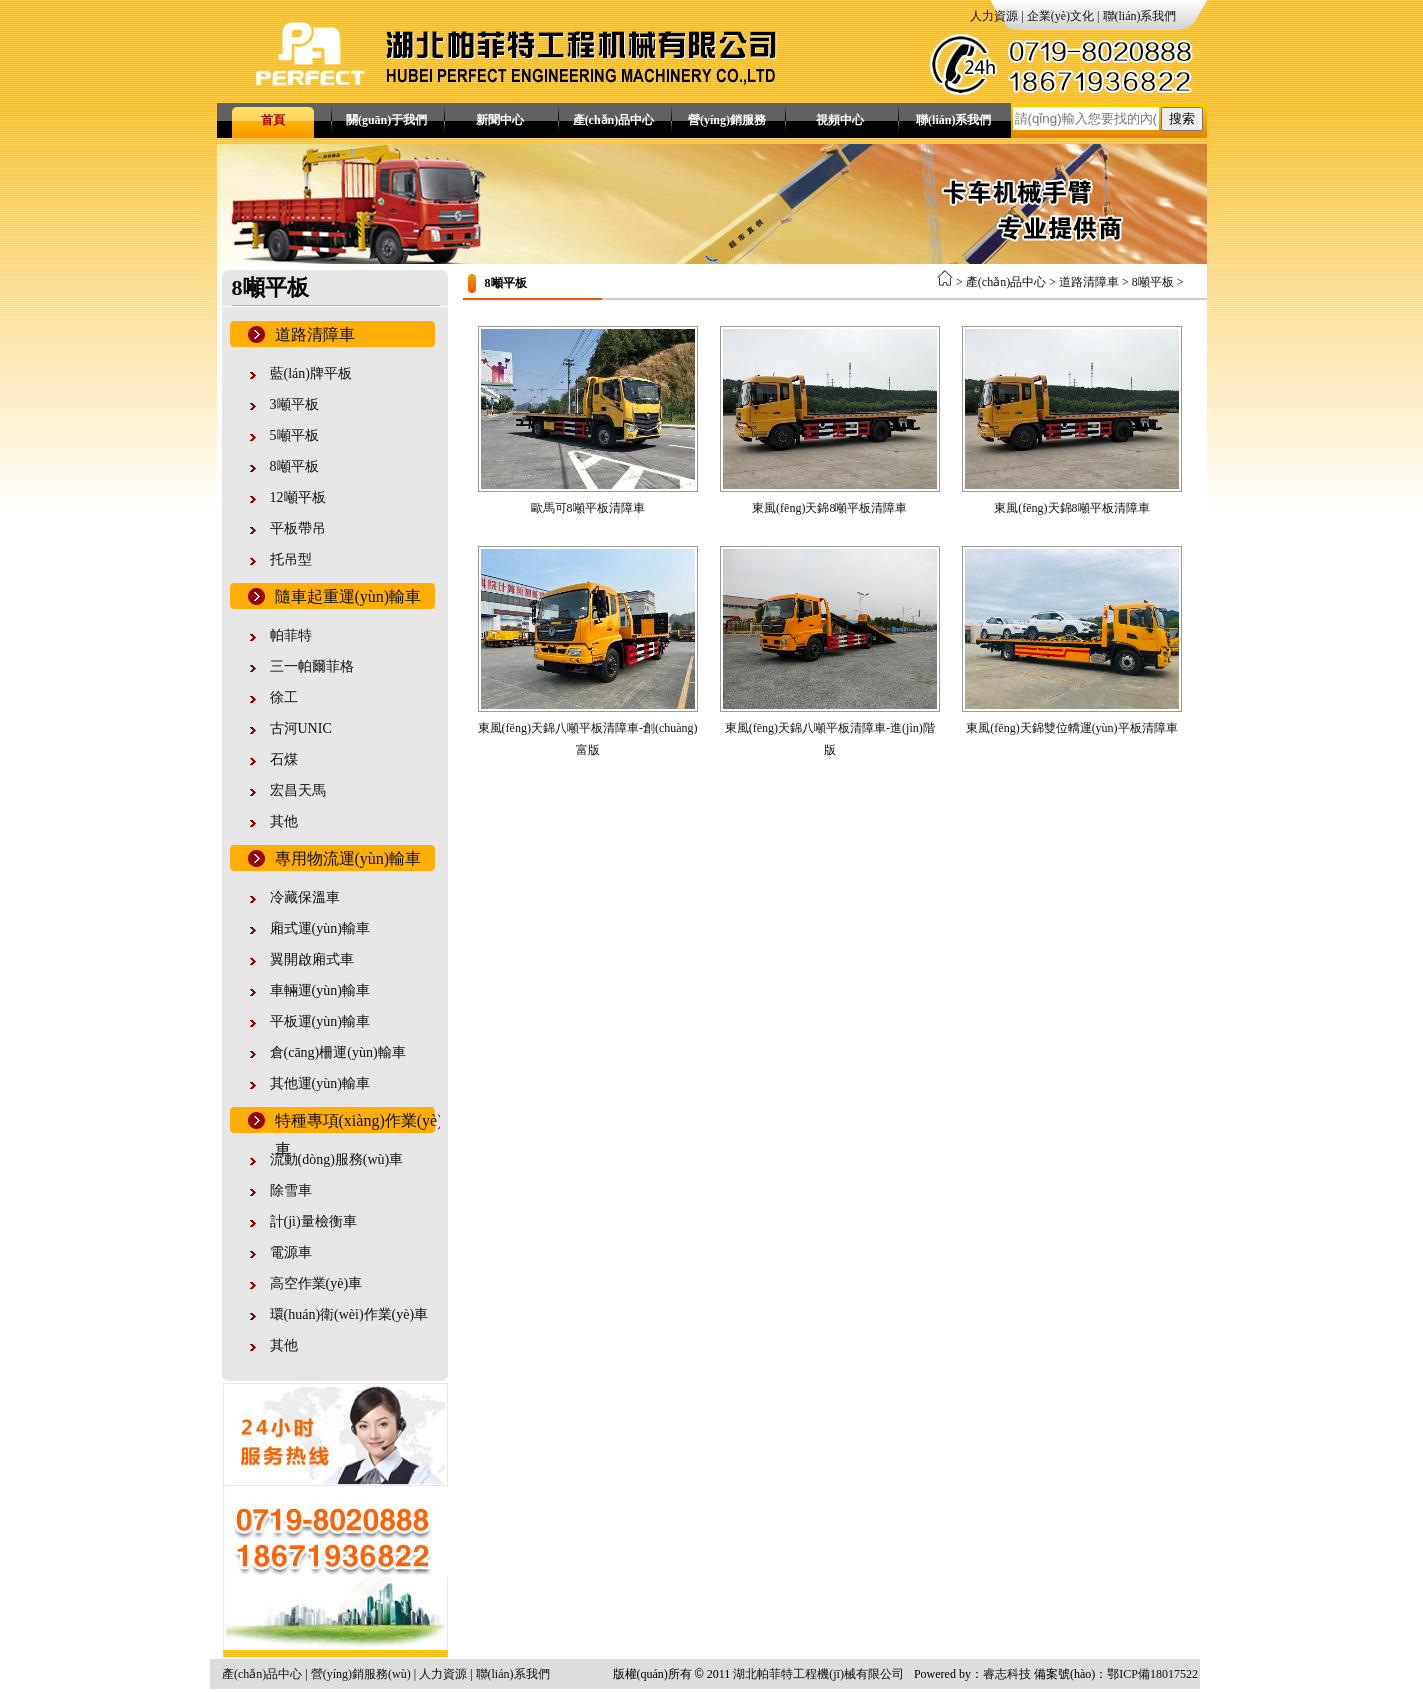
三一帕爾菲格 (312, 666)
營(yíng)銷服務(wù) (727, 125)
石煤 (284, 759)
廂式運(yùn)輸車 (320, 928)
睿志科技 (1007, 1674)
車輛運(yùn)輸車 (320, 990)
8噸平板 (294, 466)
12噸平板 (298, 497)
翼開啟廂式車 (312, 959)
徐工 (284, 697)
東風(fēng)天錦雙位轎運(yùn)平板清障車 (1071, 728)
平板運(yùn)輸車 (320, 1021)
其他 (284, 821)
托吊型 (291, 559)
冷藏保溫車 (305, 897)
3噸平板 (294, 404)
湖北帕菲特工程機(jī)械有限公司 (818, 1674)
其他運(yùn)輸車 (320, 1083)
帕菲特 (291, 635)
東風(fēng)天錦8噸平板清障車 (829, 508)
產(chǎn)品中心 (614, 120)
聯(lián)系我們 (1140, 16)
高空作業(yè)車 (316, 1283)
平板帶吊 (298, 528)
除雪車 (291, 1190)
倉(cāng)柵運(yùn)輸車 (338, 1052)
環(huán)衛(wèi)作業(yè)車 (349, 1314)
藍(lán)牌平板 (311, 373)
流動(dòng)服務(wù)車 (337, 1159)
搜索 (1182, 118)
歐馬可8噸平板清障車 (588, 508)
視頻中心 (840, 120)
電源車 (291, 1252)
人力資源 (994, 16)
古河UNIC (301, 728)
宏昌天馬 (298, 790)
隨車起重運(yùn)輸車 (348, 596)
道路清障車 (315, 334)
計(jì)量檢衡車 (313, 1221)
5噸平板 (294, 435)
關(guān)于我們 (386, 120)
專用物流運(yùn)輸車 (348, 858)
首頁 (273, 120)
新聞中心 (500, 120)
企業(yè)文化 (1060, 16)
